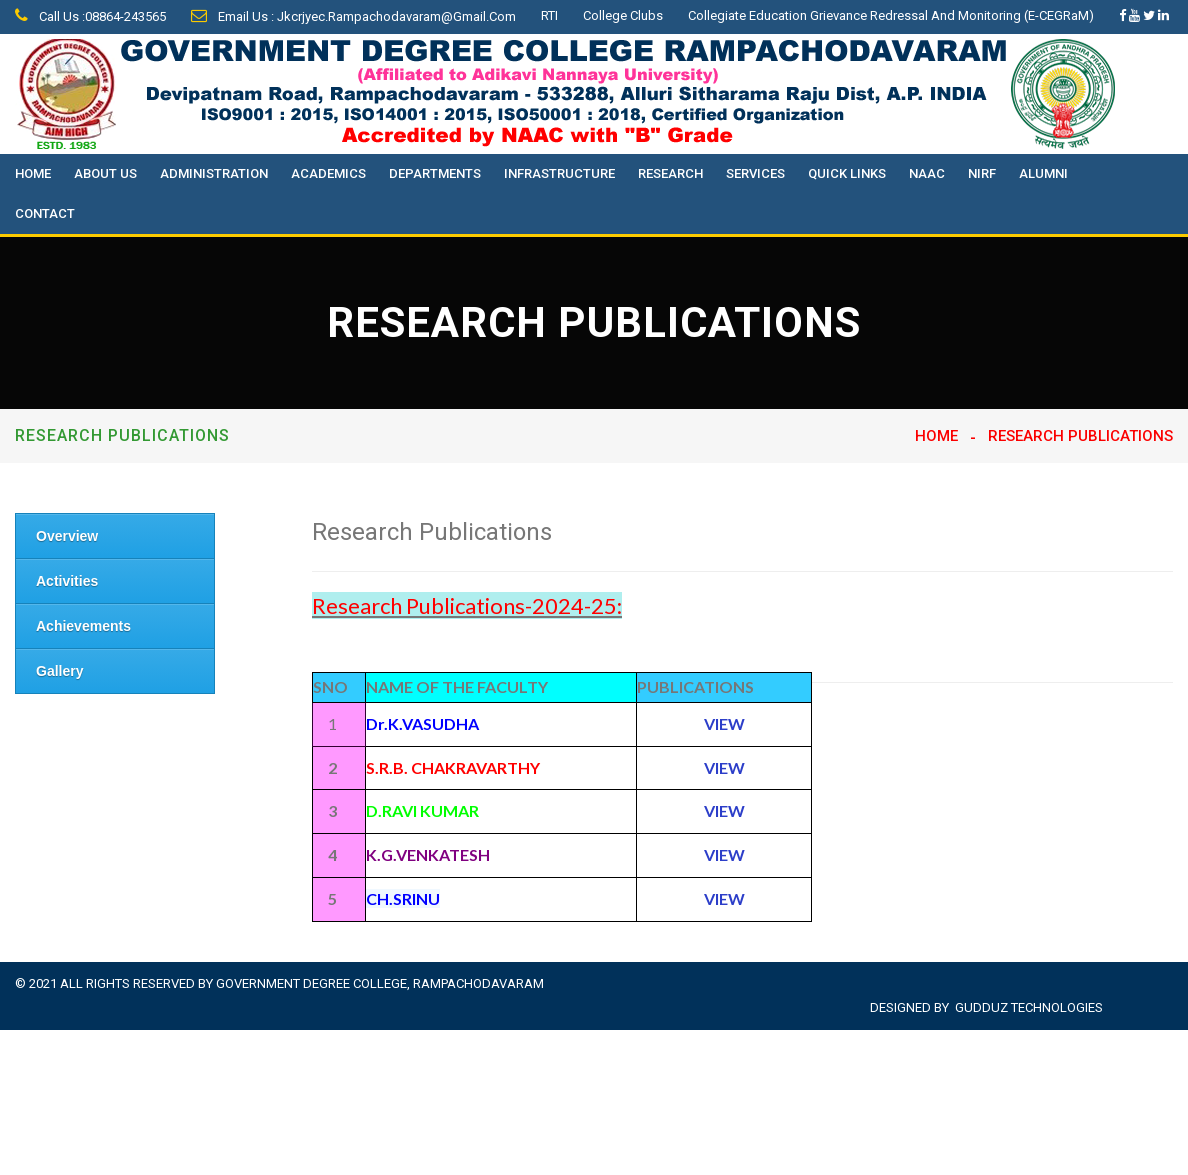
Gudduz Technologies (1029, 1007)
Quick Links (847, 173)
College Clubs (623, 15)
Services (755, 173)
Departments (435, 173)
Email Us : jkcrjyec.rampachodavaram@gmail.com (353, 16)
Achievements (83, 626)
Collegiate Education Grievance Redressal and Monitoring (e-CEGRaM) (891, 15)
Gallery (59, 671)
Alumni (1043, 173)
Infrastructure (559, 173)
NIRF (982, 173)
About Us (105, 173)
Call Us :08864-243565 (90, 16)
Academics (328, 173)
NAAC (927, 173)
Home (33, 173)
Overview (67, 536)
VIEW (724, 898)
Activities (67, 581)
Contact (45, 213)
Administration (214, 173)
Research (670, 173)
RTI (549, 15)
